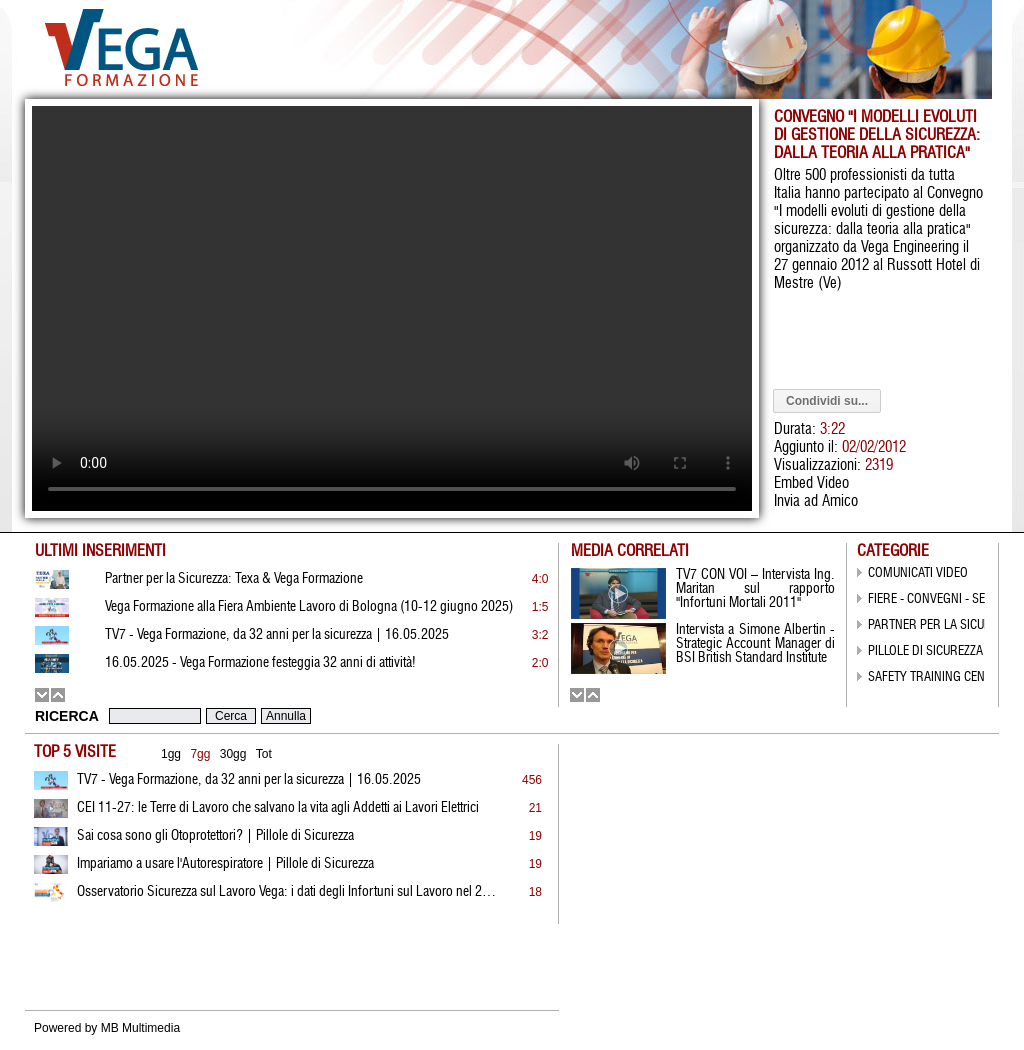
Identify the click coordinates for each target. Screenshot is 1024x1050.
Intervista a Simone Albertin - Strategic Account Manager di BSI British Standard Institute (755, 644)
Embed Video (811, 483)
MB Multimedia (140, 1028)
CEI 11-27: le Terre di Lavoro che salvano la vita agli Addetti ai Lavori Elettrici (278, 808)
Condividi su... (827, 401)
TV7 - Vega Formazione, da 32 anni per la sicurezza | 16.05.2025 (249, 780)
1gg (171, 754)
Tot (264, 754)
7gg (200, 754)
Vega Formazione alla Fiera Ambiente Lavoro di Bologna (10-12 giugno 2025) (309, 607)
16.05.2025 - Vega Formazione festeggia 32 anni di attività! (260, 663)
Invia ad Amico (816, 501)
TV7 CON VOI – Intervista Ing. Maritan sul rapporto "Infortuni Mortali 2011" (755, 589)
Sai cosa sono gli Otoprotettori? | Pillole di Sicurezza (215, 836)
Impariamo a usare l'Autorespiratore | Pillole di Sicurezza (225, 864)
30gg (233, 754)
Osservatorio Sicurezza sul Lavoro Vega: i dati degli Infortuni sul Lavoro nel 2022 (287, 892)
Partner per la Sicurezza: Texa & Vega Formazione (234, 579)
